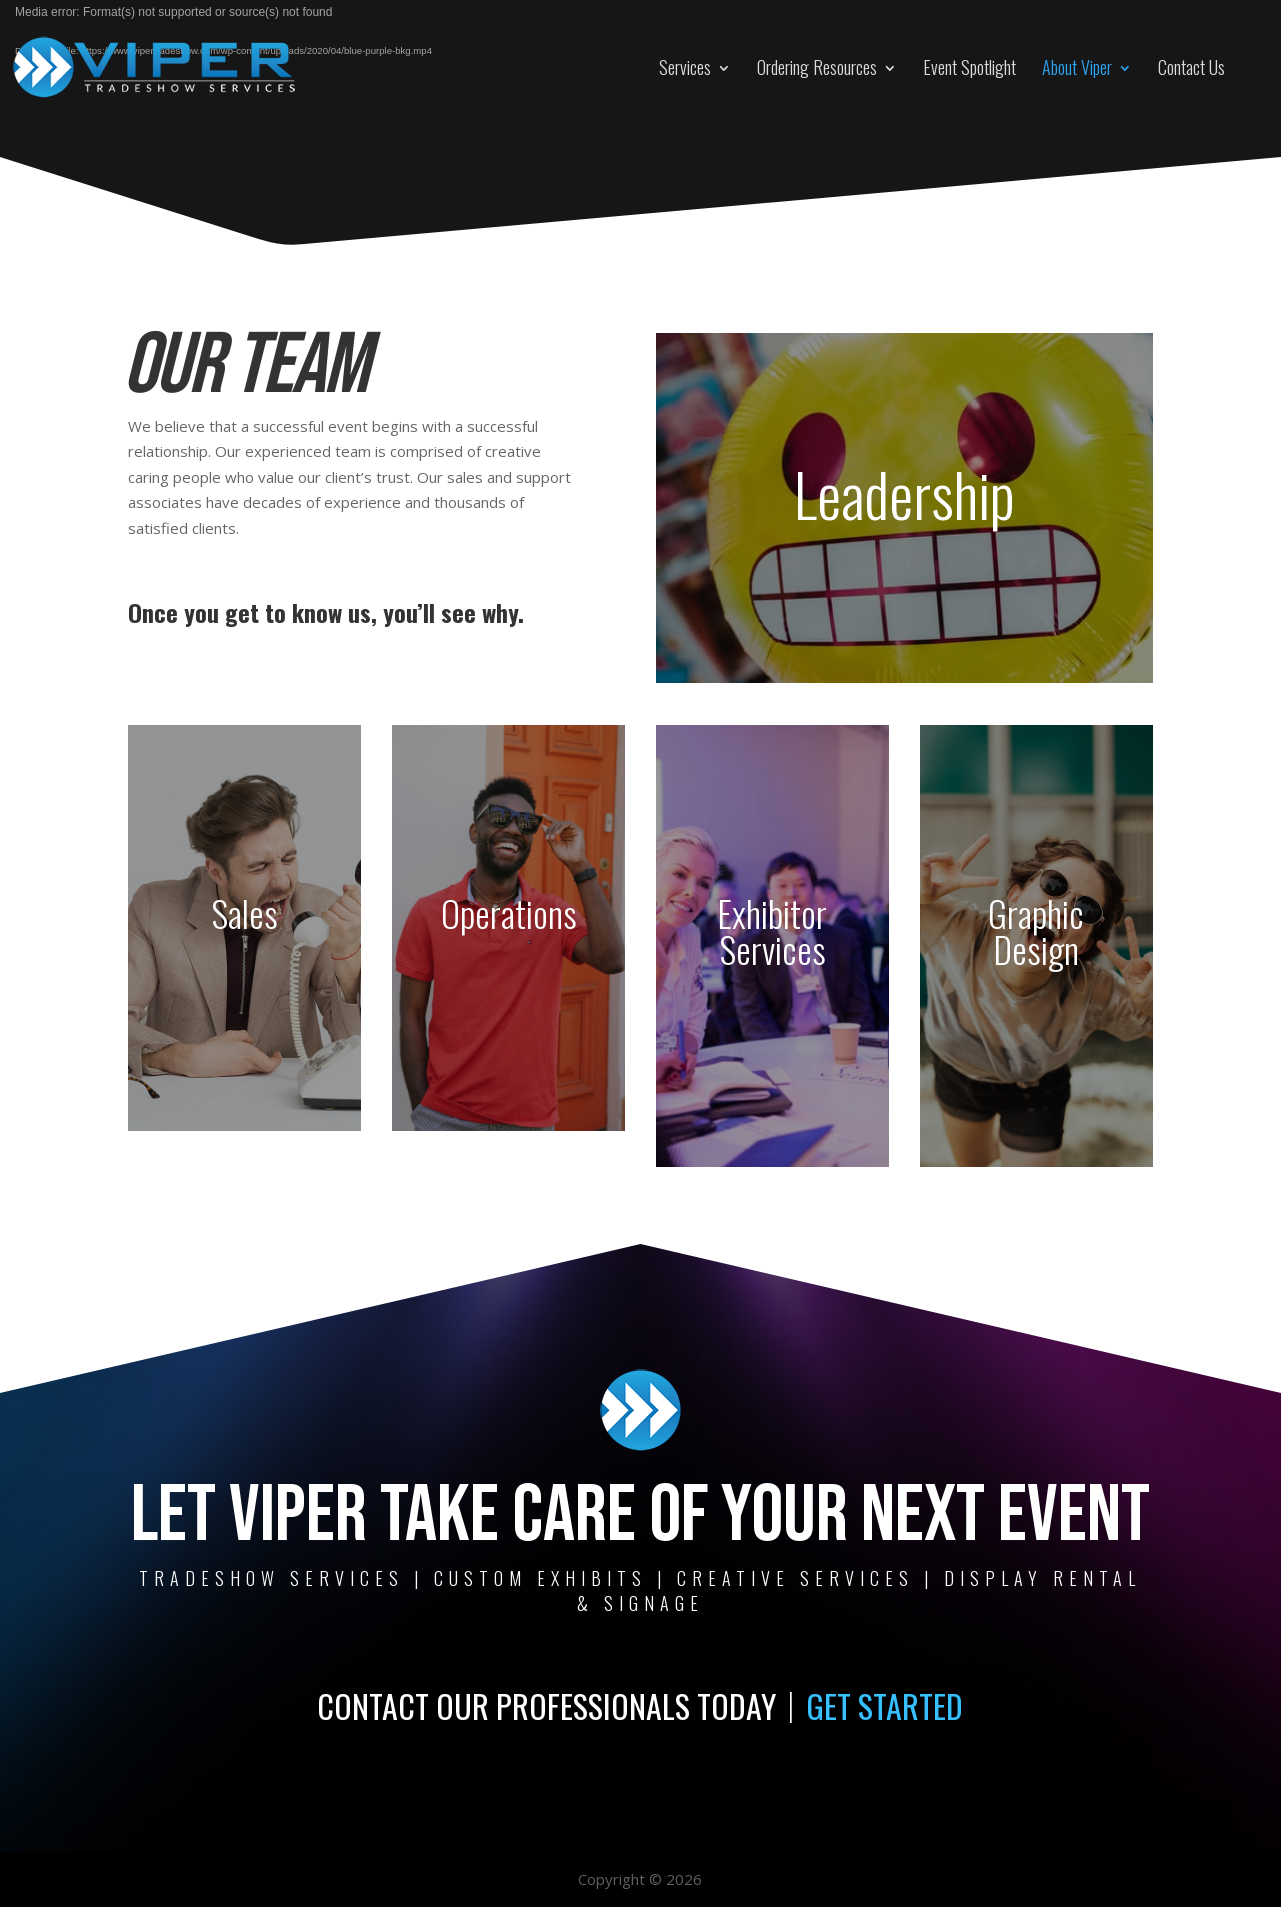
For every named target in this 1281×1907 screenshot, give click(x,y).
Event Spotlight (969, 67)
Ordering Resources (817, 67)
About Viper (1077, 67)
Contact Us (1191, 67)
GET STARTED (884, 1705)
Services (685, 67)
